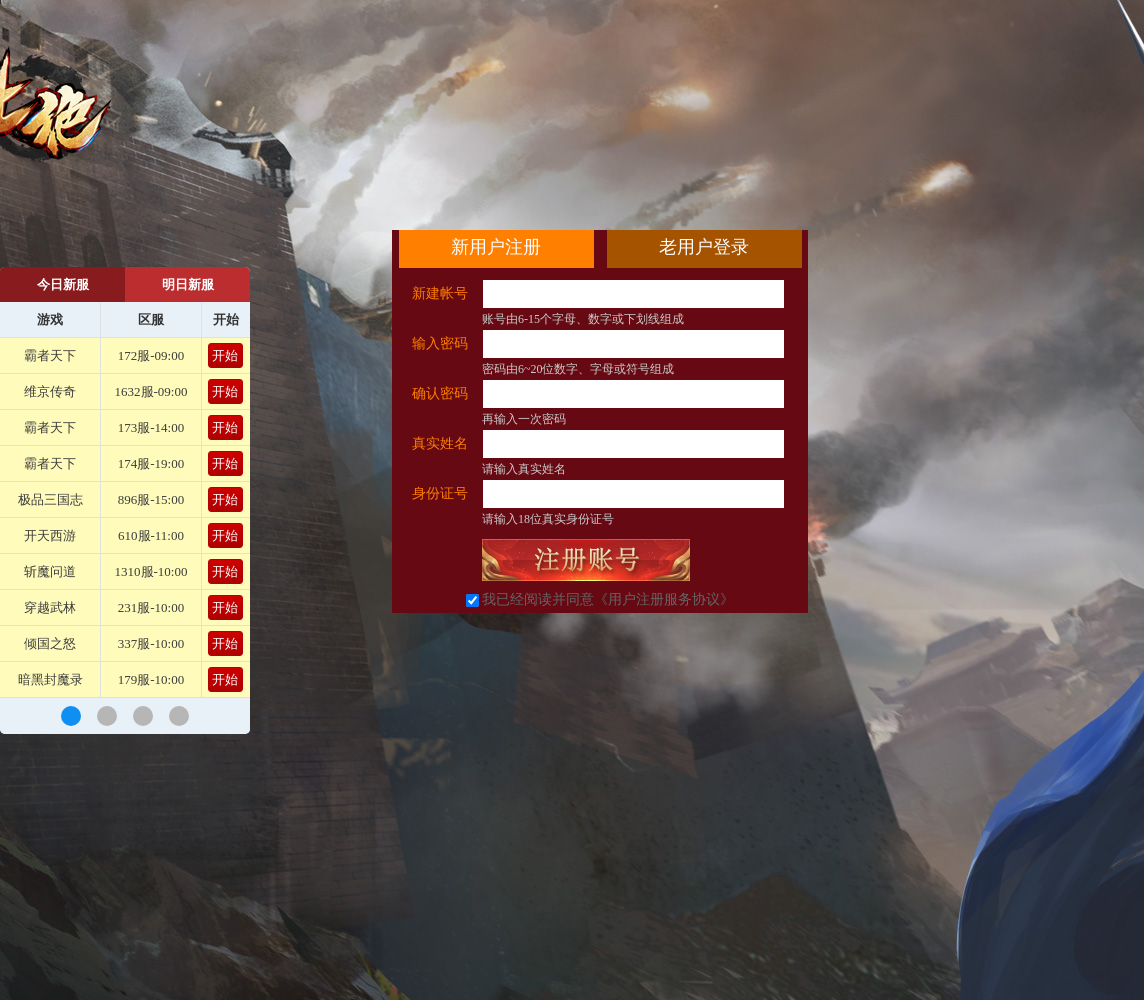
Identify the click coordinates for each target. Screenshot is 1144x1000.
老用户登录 (704, 247)
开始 (225, 355)
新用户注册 (496, 247)
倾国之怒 (50, 643)
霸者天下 (50, 355)
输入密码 (440, 343)
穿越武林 (50, 607)
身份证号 (440, 493)
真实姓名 (440, 443)
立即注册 (586, 560)
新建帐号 (440, 293)
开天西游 (50, 535)
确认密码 (440, 393)
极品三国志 (50, 499)
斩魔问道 (50, 571)
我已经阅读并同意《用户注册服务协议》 (608, 599)
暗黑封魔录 (50, 679)
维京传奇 (50, 391)
